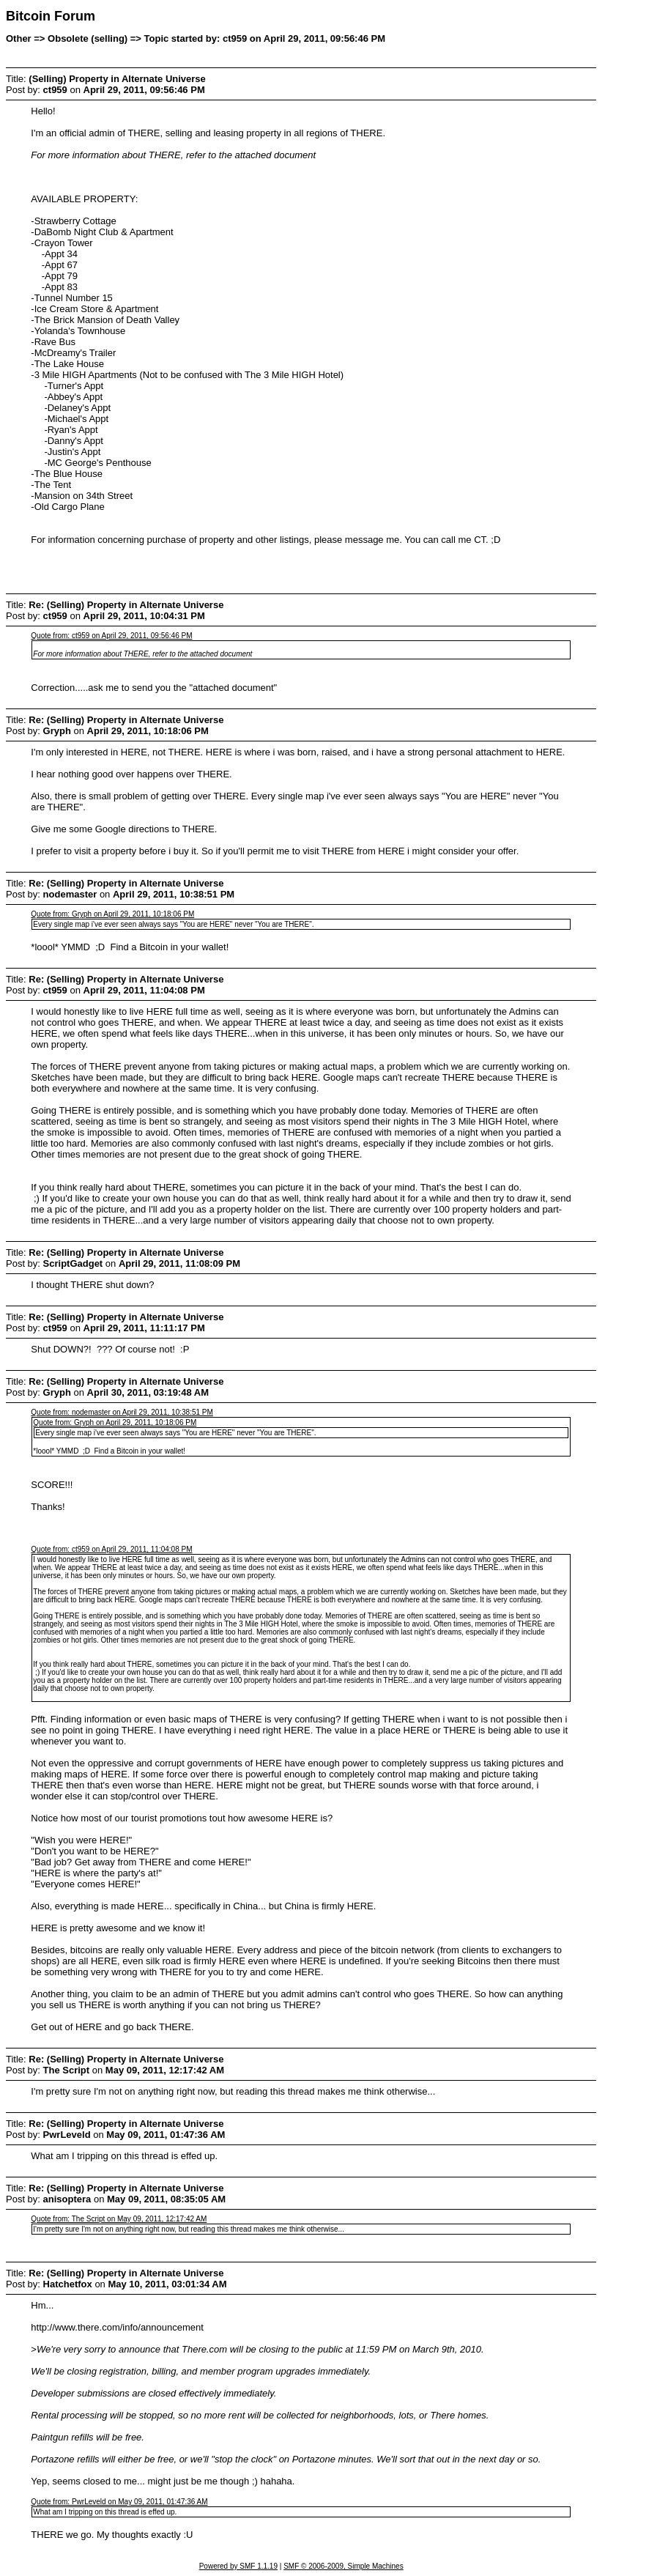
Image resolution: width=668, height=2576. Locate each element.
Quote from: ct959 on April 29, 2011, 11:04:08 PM (111, 1549)
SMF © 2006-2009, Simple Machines (343, 2566)
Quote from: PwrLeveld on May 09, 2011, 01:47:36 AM (119, 2502)
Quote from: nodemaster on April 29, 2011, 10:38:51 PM (121, 1412)
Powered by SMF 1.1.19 (238, 2566)
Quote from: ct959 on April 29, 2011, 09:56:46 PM (111, 636)
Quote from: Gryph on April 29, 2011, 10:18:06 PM (112, 914)
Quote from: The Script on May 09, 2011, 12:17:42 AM (119, 2219)
